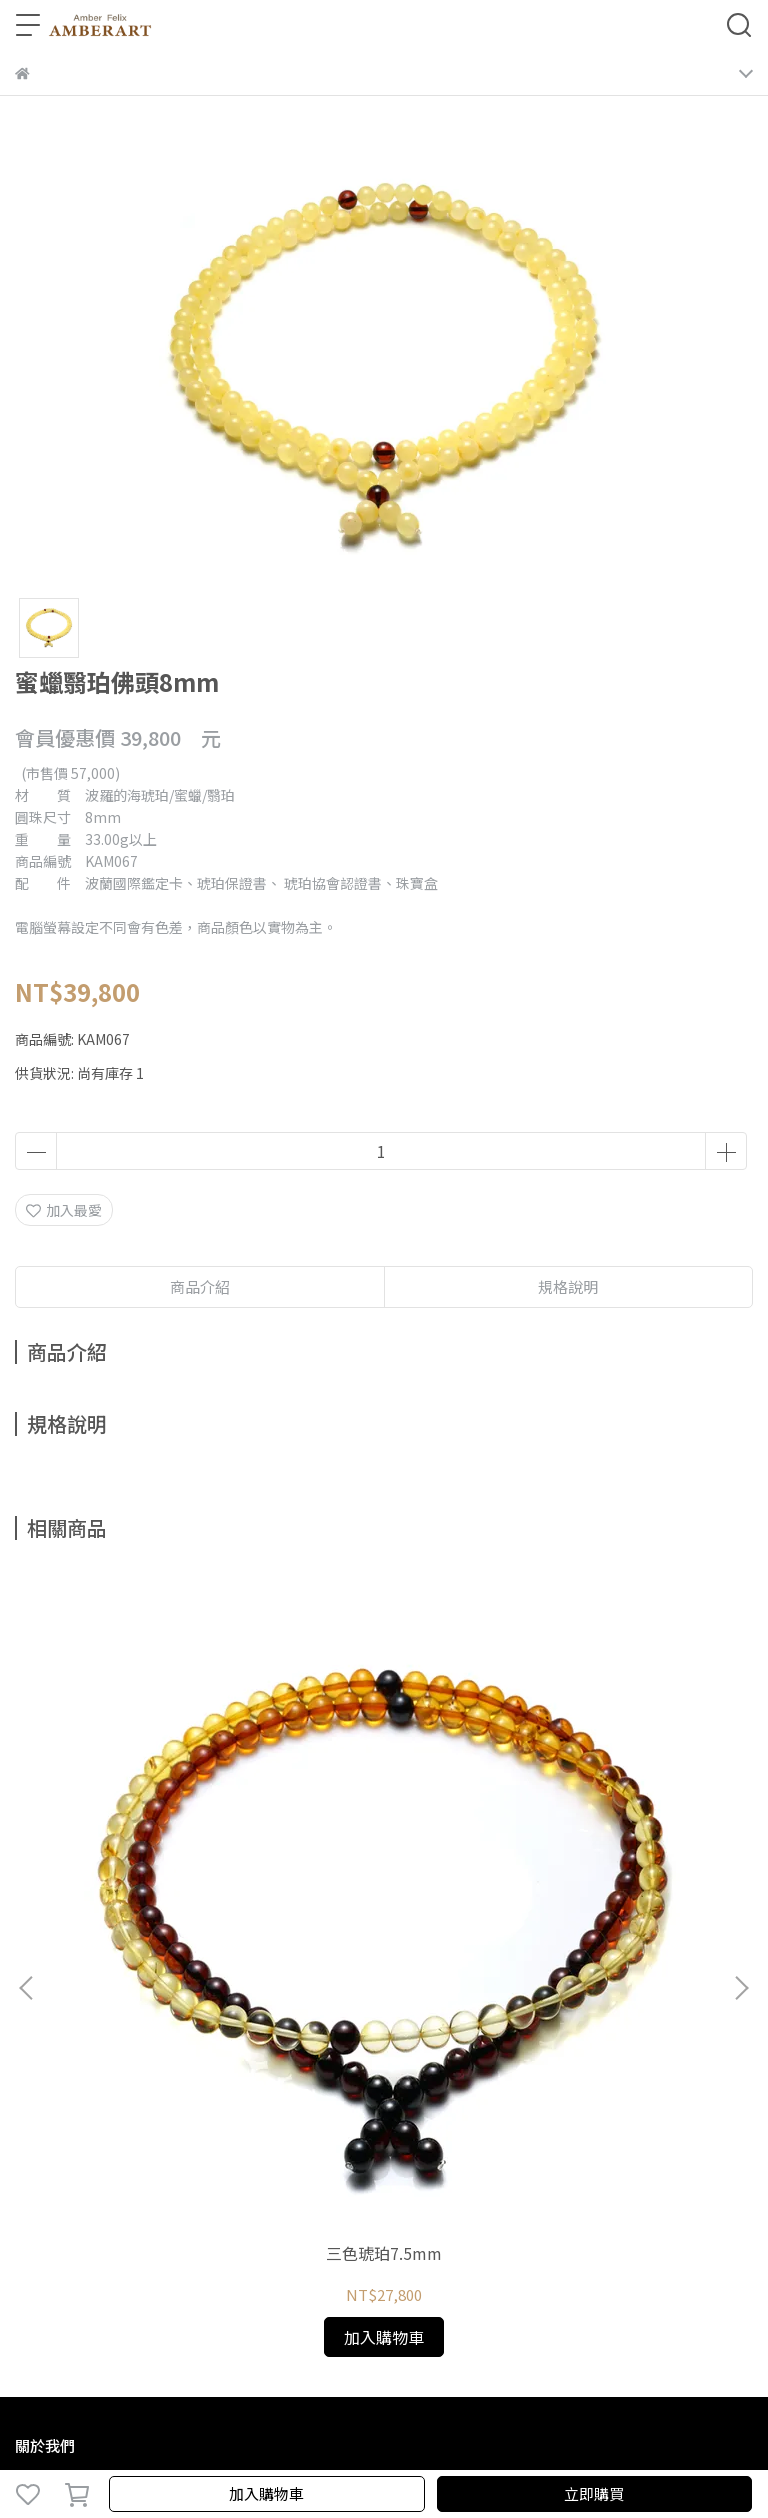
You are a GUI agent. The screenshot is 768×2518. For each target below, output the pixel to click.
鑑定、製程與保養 (203, 2016)
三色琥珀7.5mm (151, 1788)
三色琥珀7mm (383, 1788)
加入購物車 (266, 2493)
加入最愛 (64, 1210)
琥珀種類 (109, 2016)
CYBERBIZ (432, 2442)
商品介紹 (200, 1286)
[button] (741, 1756)
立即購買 (594, 2493)
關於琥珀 (43, 2016)
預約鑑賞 (297, 2016)
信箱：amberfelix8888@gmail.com (131, 2159)
